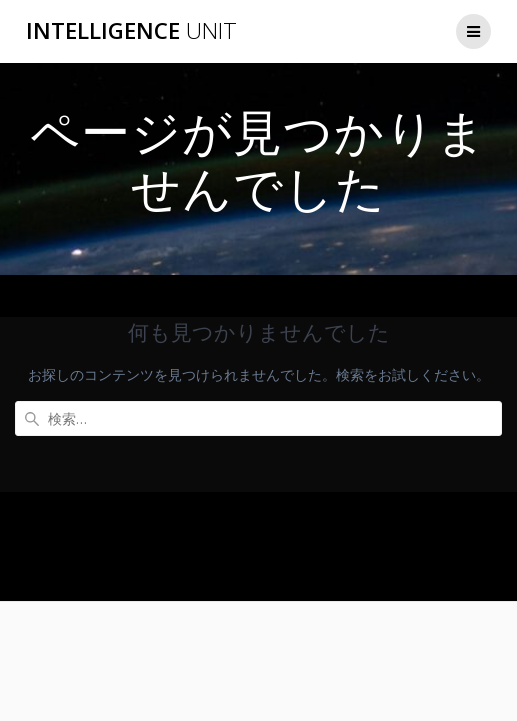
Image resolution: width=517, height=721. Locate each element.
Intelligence (131, 31)
